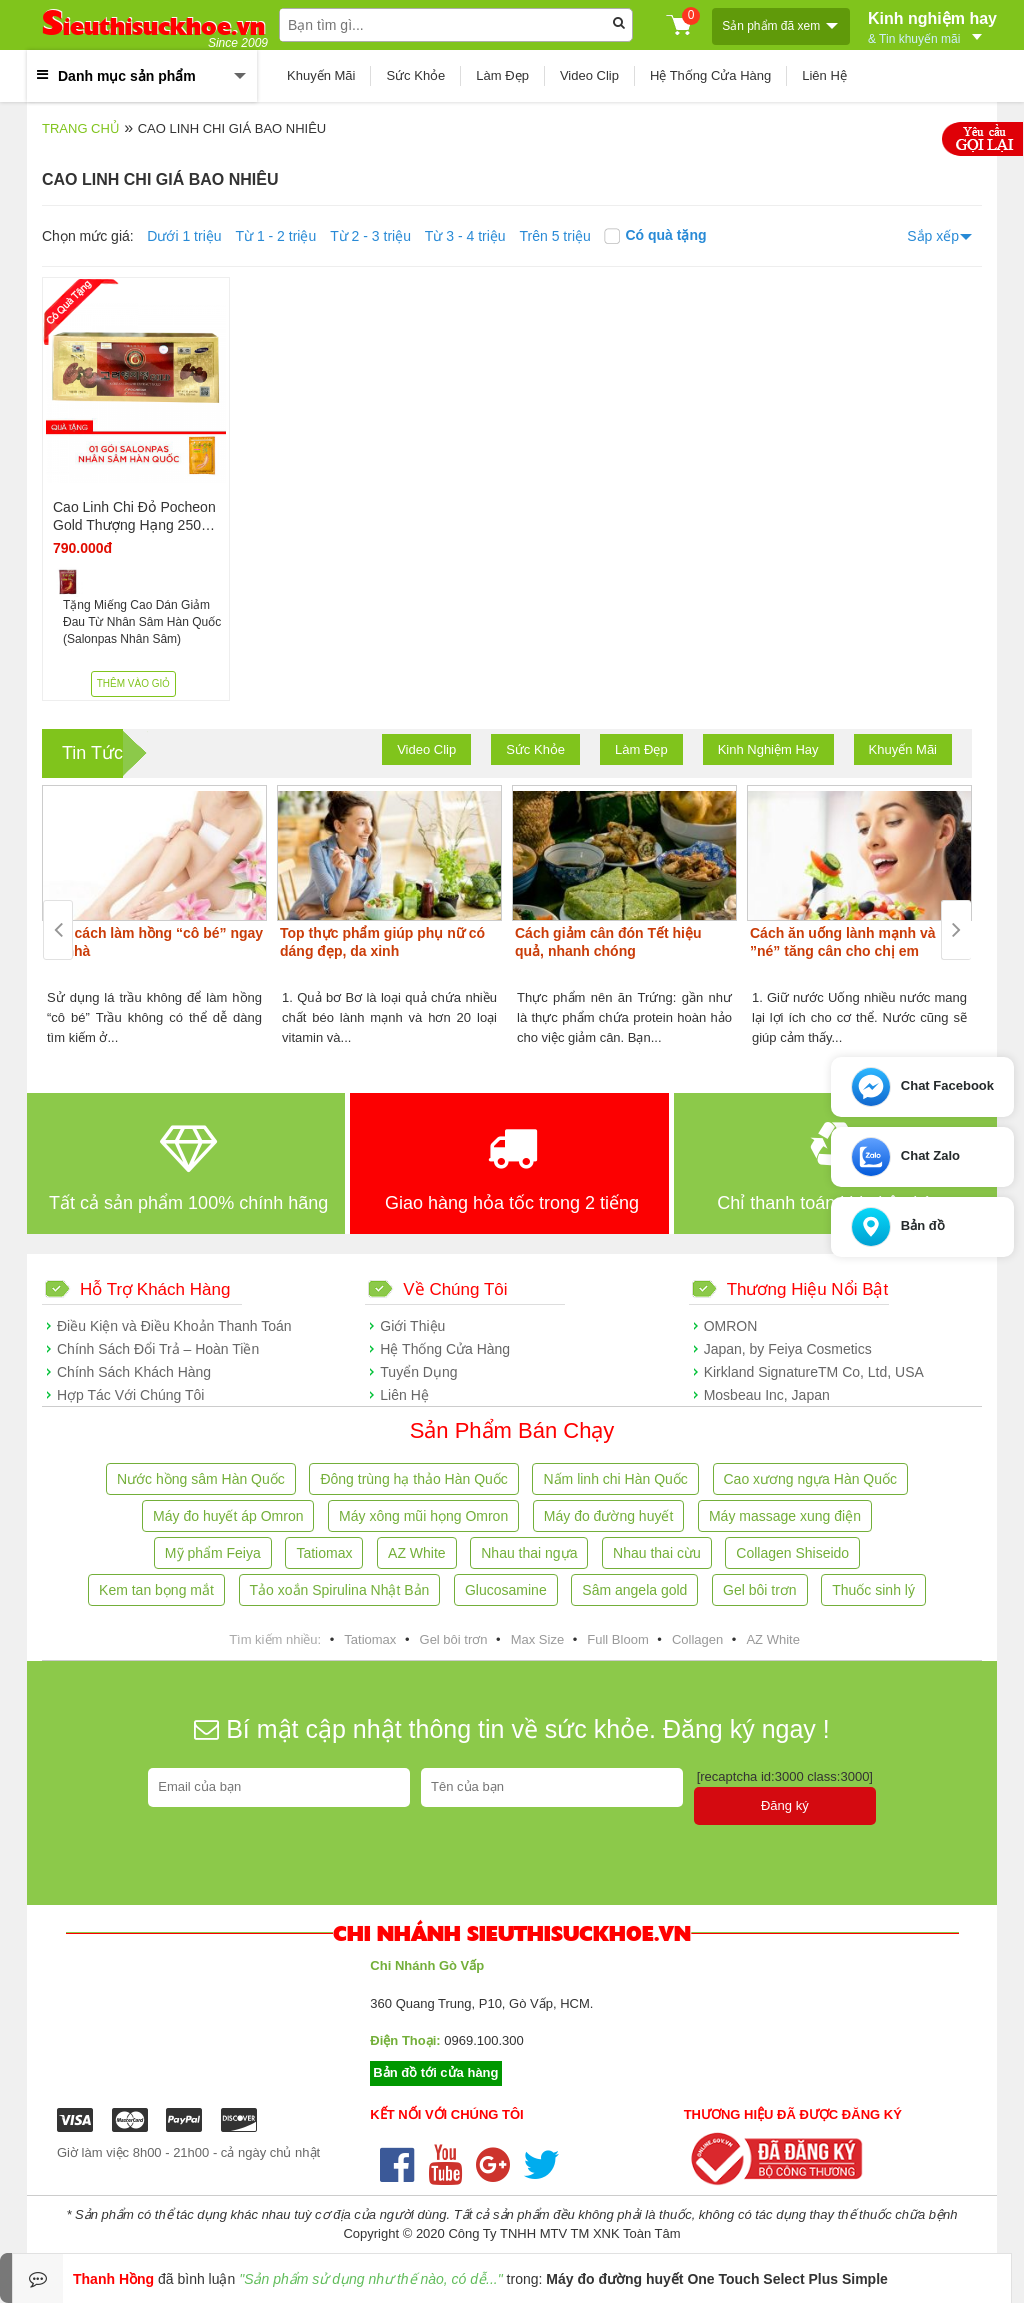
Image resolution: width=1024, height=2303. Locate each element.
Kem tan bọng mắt (156, 1590)
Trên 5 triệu (555, 236)
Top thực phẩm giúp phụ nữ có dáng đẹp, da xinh (382, 942)
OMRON (731, 1326)
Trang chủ (81, 128)
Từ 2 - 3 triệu (370, 236)
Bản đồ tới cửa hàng (435, 2072)
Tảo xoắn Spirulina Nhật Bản (340, 1590)
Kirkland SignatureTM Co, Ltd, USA (814, 1372)
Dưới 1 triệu (184, 236)
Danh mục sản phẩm (127, 76)
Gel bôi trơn (760, 1590)
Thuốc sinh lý (873, 1590)
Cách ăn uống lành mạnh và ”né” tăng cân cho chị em (843, 942)
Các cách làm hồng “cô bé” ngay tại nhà (154, 942)
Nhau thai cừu (657, 1553)
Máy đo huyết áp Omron (228, 1516)
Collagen (697, 1639)
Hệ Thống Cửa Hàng (710, 75)
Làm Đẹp (502, 75)
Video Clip (589, 75)
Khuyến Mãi (321, 75)
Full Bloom (617, 1639)
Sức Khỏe (415, 75)
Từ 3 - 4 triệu (465, 236)
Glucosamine (506, 1590)
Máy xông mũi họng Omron (423, 1516)
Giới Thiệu (412, 1326)
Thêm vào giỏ (134, 683)
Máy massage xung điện (785, 1516)
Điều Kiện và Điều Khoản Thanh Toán (174, 1326)
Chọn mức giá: (88, 236)
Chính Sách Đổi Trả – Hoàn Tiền (158, 1349)
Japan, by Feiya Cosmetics (788, 1349)
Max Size (537, 1639)
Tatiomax (324, 1553)
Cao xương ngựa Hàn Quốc (811, 1479)
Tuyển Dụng (418, 1372)
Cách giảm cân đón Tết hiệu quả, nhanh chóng (608, 942)
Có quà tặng (655, 235)
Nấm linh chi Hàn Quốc (615, 1479)
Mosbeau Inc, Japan (767, 1395)
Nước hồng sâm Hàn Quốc (201, 1479)
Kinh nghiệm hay (932, 26)
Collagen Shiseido (792, 1553)
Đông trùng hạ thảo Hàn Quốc (413, 1479)
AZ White (417, 1553)
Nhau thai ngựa (529, 1553)
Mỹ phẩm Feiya (213, 1553)
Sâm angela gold (634, 1590)
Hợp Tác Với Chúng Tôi (130, 1395)
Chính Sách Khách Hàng (134, 1372)
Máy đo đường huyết (609, 1516)
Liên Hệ (824, 75)
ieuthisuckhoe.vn (153, 26)
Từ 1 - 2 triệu (275, 236)
